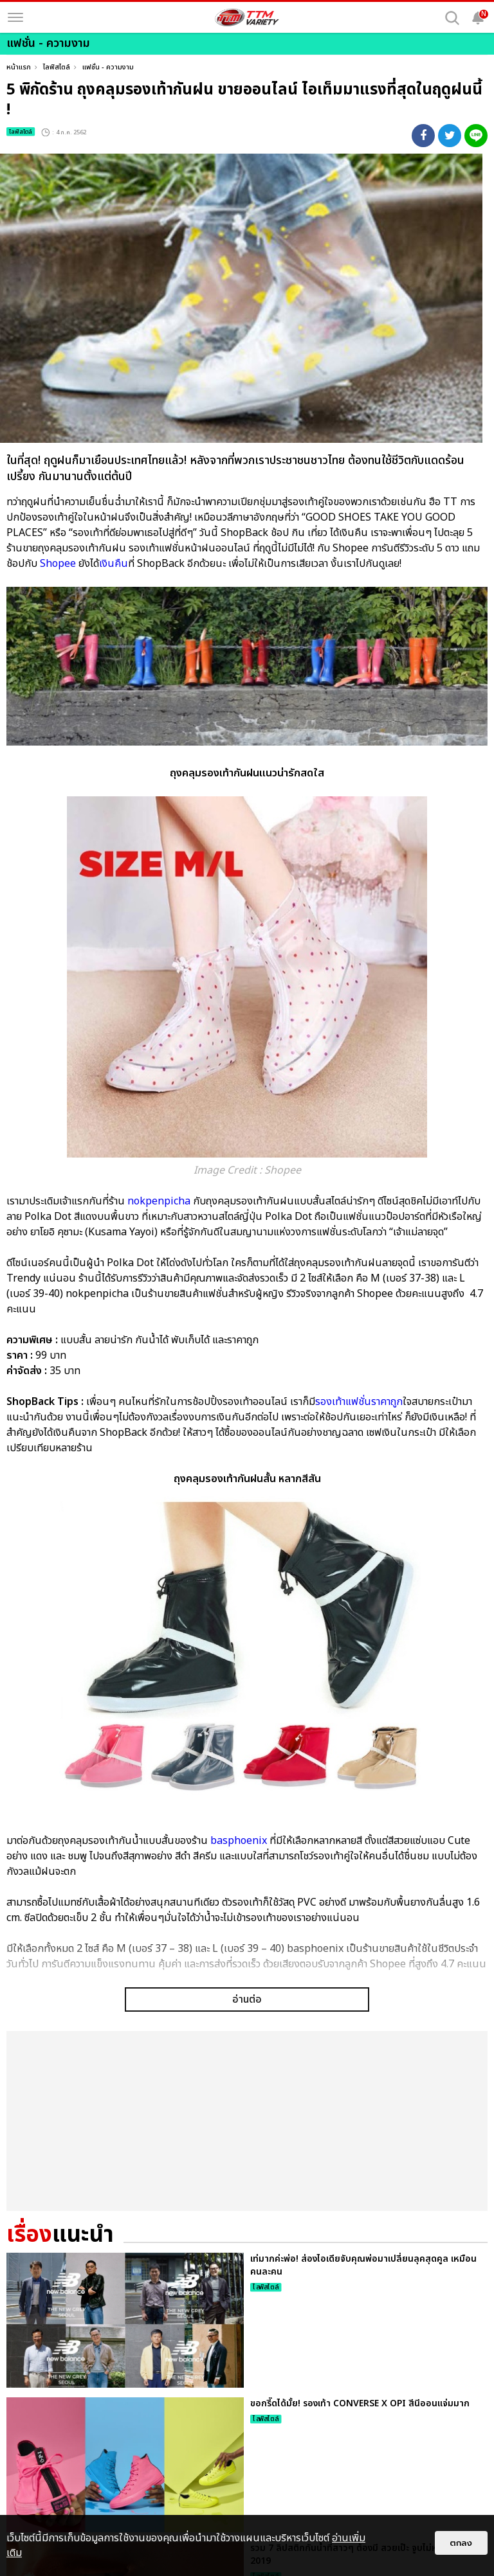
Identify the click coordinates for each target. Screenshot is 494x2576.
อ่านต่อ (247, 2174)
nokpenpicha (158, 1201)
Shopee (58, 563)
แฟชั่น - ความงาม (108, 67)
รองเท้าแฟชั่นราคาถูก (359, 1401)
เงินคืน (113, 563)
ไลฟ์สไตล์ (56, 67)
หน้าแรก (18, 67)
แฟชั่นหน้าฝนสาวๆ (135, 2072)
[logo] (247, 17)
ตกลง (461, 2543)
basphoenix (238, 1840)
